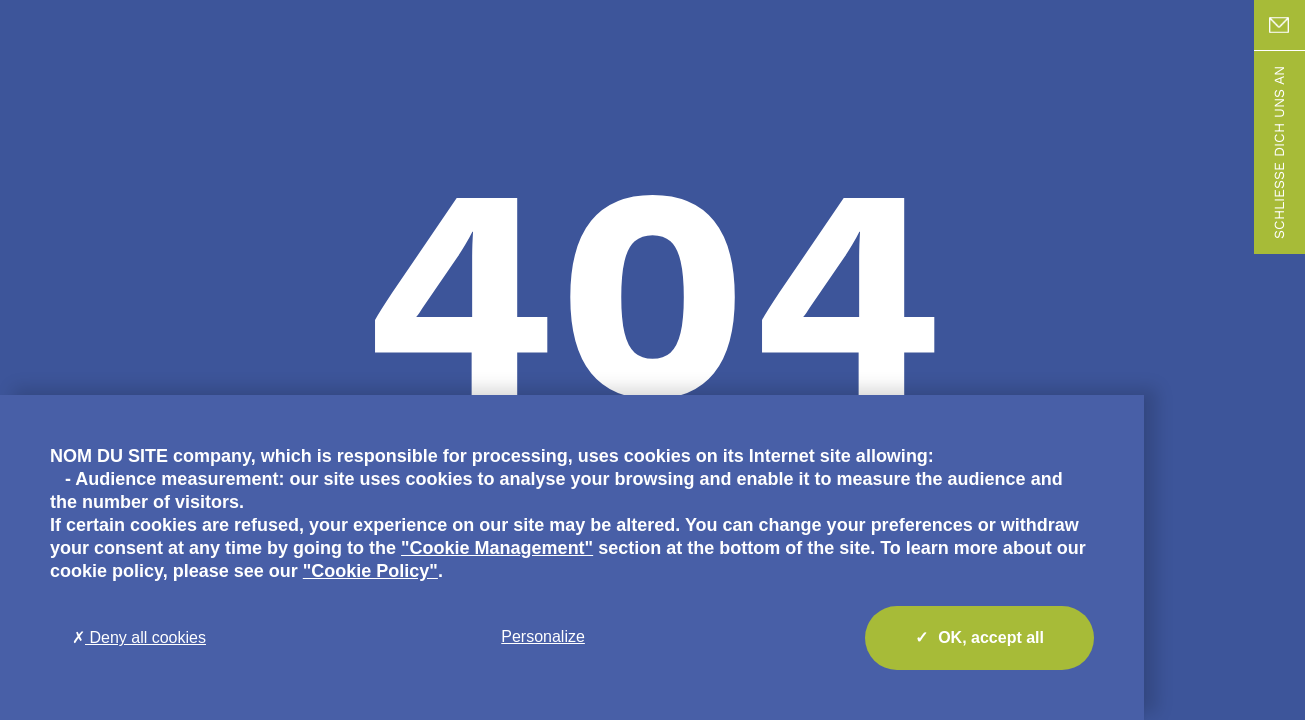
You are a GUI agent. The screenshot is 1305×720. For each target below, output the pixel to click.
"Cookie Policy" (370, 571)
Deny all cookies (139, 637)
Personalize (543, 636)
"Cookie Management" (497, 548)
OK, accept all (979, 638)
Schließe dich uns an (1279, 152)
